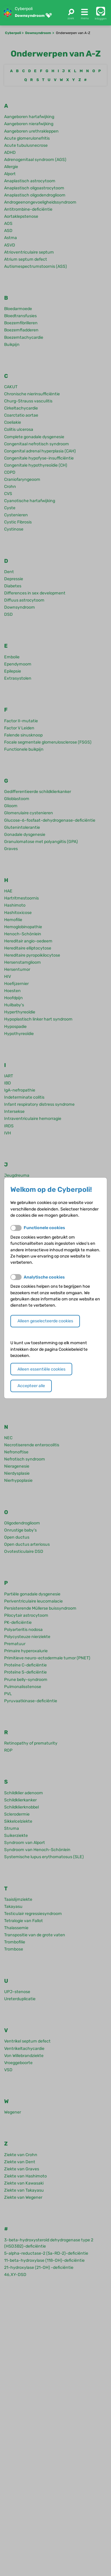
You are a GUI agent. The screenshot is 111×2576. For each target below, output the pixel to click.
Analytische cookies (44, 1277)
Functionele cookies (44, 1227)
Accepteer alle (31, 1385)
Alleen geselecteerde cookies (45, 1321)
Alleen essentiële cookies (41, 1369)
